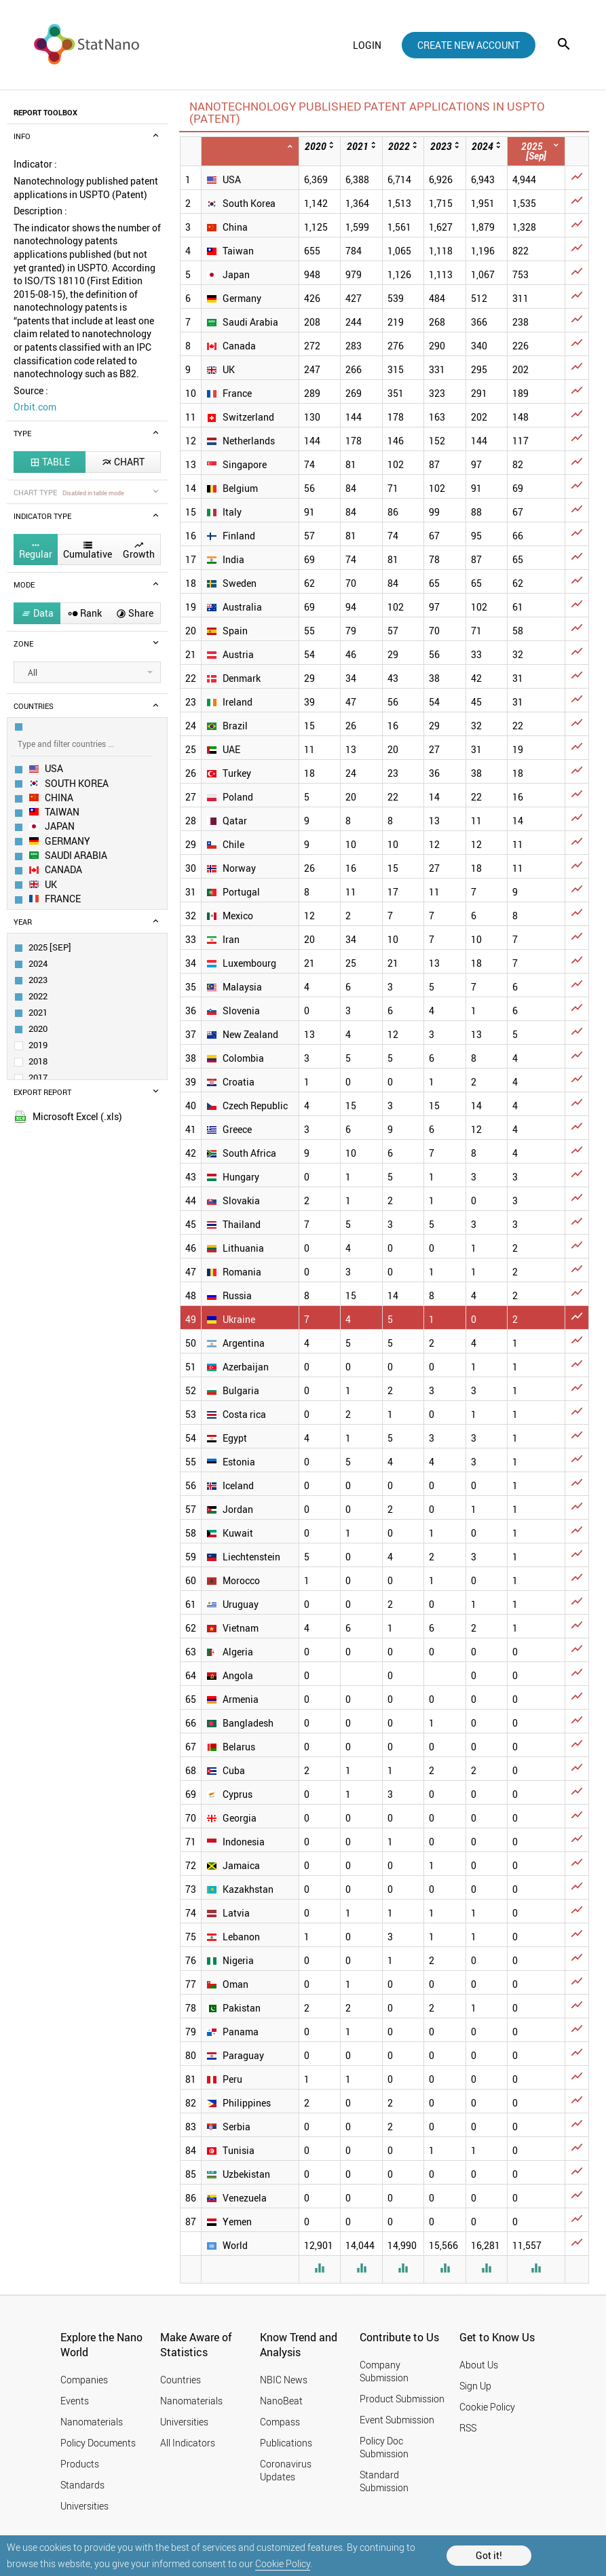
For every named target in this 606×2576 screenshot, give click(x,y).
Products (79, 2463)
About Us (478, 2364)
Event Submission (397, 2419)
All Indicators (187, 2442)
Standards (82, 2484)
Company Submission (384, 2371)
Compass (280, 2421)
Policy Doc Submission (384, 2447)
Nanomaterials (91, 2421)
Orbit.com (35, 406)
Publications (286, 2442)
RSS (467, 2427)
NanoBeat (281, 2400)
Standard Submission (384, 2481)
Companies (84, 2379)
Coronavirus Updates (285, 2470)
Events (74, 2400)
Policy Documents (98, 2442)
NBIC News (283, 2379)
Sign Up (475, 2385)
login (367, 45)
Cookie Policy (282, 2563)
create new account (468, 45)
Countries (180, 2379)
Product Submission (402, 2398)
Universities (84, 2505)
